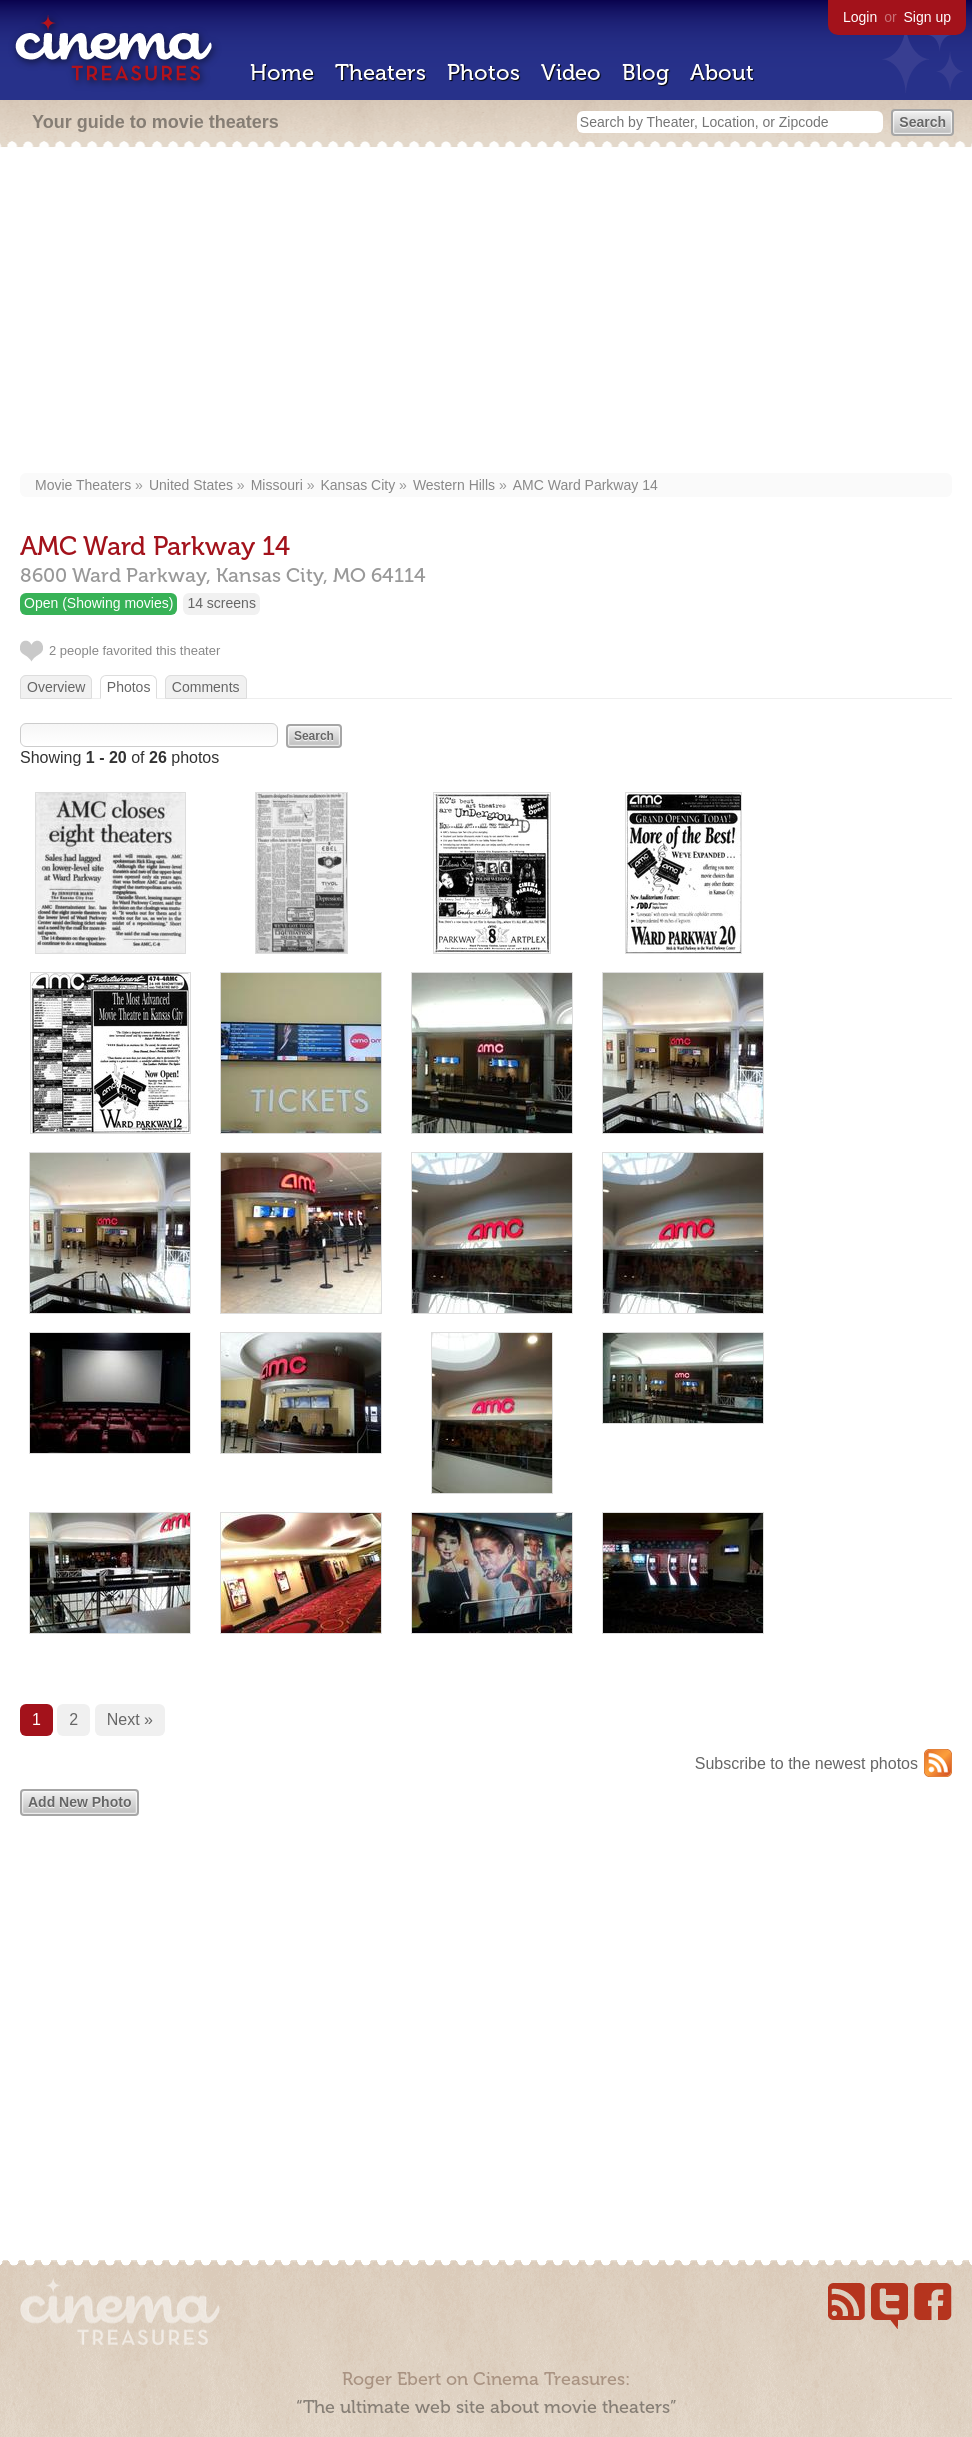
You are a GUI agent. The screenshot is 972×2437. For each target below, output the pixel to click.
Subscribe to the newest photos (806, 1763)
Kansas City (357, 485)
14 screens (221, 603)
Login (860, 17)
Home (282, 72)
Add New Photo (79, 1802)
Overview (56, 687)
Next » (130, 1719)
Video (571, 72)
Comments (206, 687)
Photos (483, 72)
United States (191, 485)
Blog (645, 72)
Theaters (380, 72)
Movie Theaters (83, 485)
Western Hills (454, 485)
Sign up (927, 17)
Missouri (277, 485)
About (722, 72)
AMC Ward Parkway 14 (585, 485)
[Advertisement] (486, 312)
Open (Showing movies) (98, 603)
